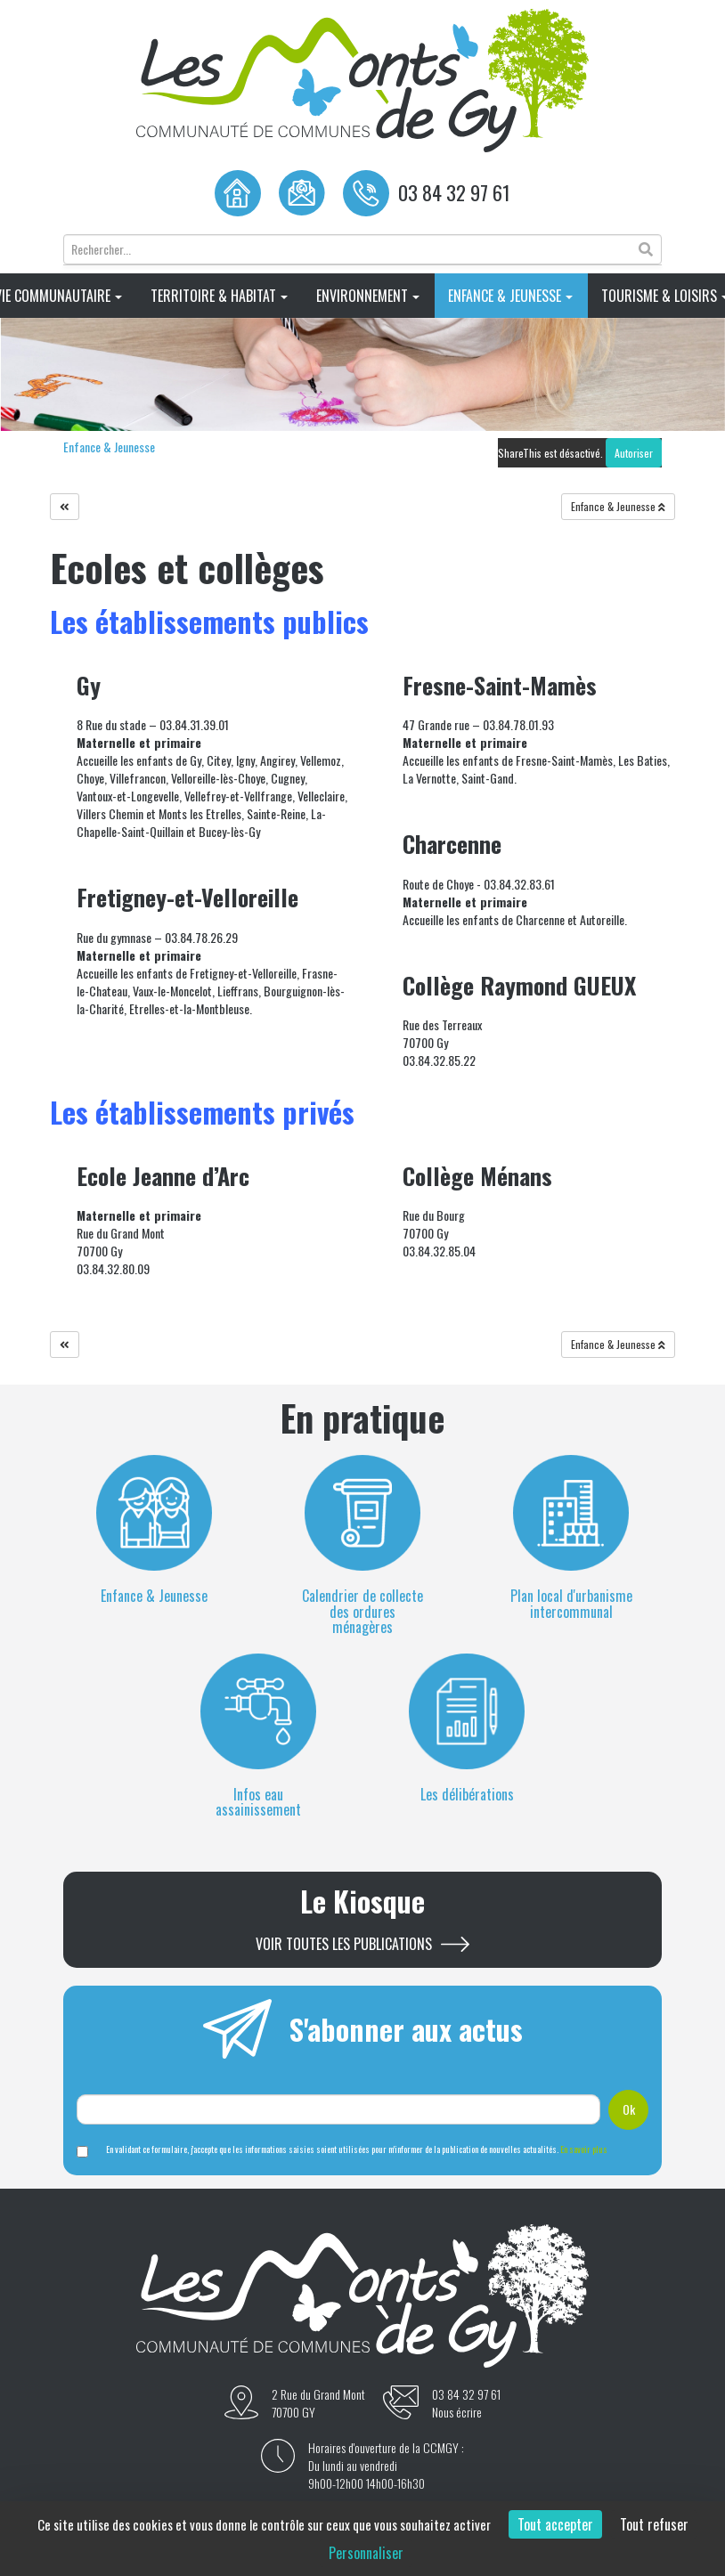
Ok (629, 2109)
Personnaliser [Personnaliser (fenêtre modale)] (366, 2553)
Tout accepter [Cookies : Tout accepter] (555, 2524)
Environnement (368, 295)
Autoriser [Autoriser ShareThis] (634, 452)
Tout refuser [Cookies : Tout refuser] (654, 2524)
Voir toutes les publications (344, 1944)
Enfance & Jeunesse (510, 295)
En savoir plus (583, 2149)
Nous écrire (457, 2412)
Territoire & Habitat (219, 295)
